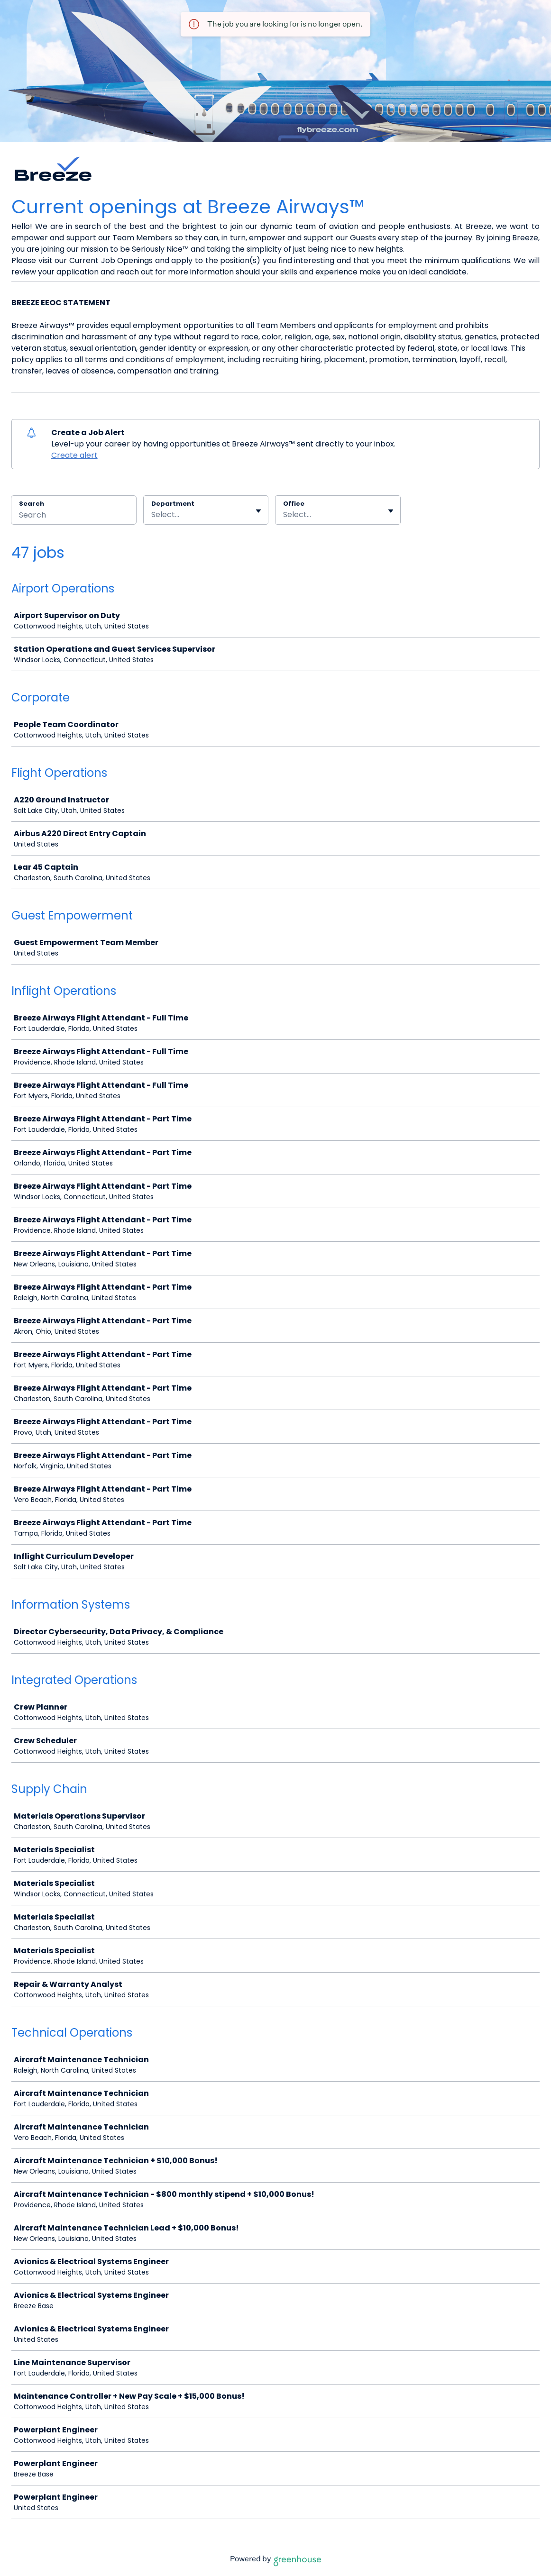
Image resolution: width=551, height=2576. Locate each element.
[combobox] (152, 515)
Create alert (74, 455)
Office (293, 504)
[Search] (73, 516)
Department (172, 504)
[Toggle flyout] (258, 511)
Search (31, 503)
